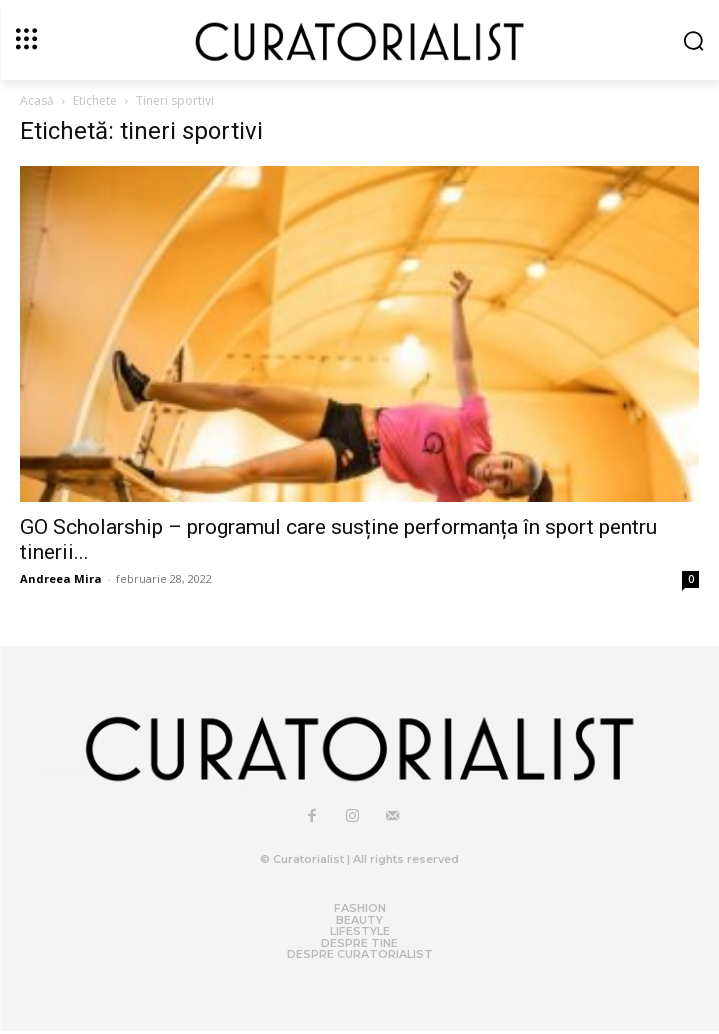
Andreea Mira (61, 578)
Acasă (37, 100)
